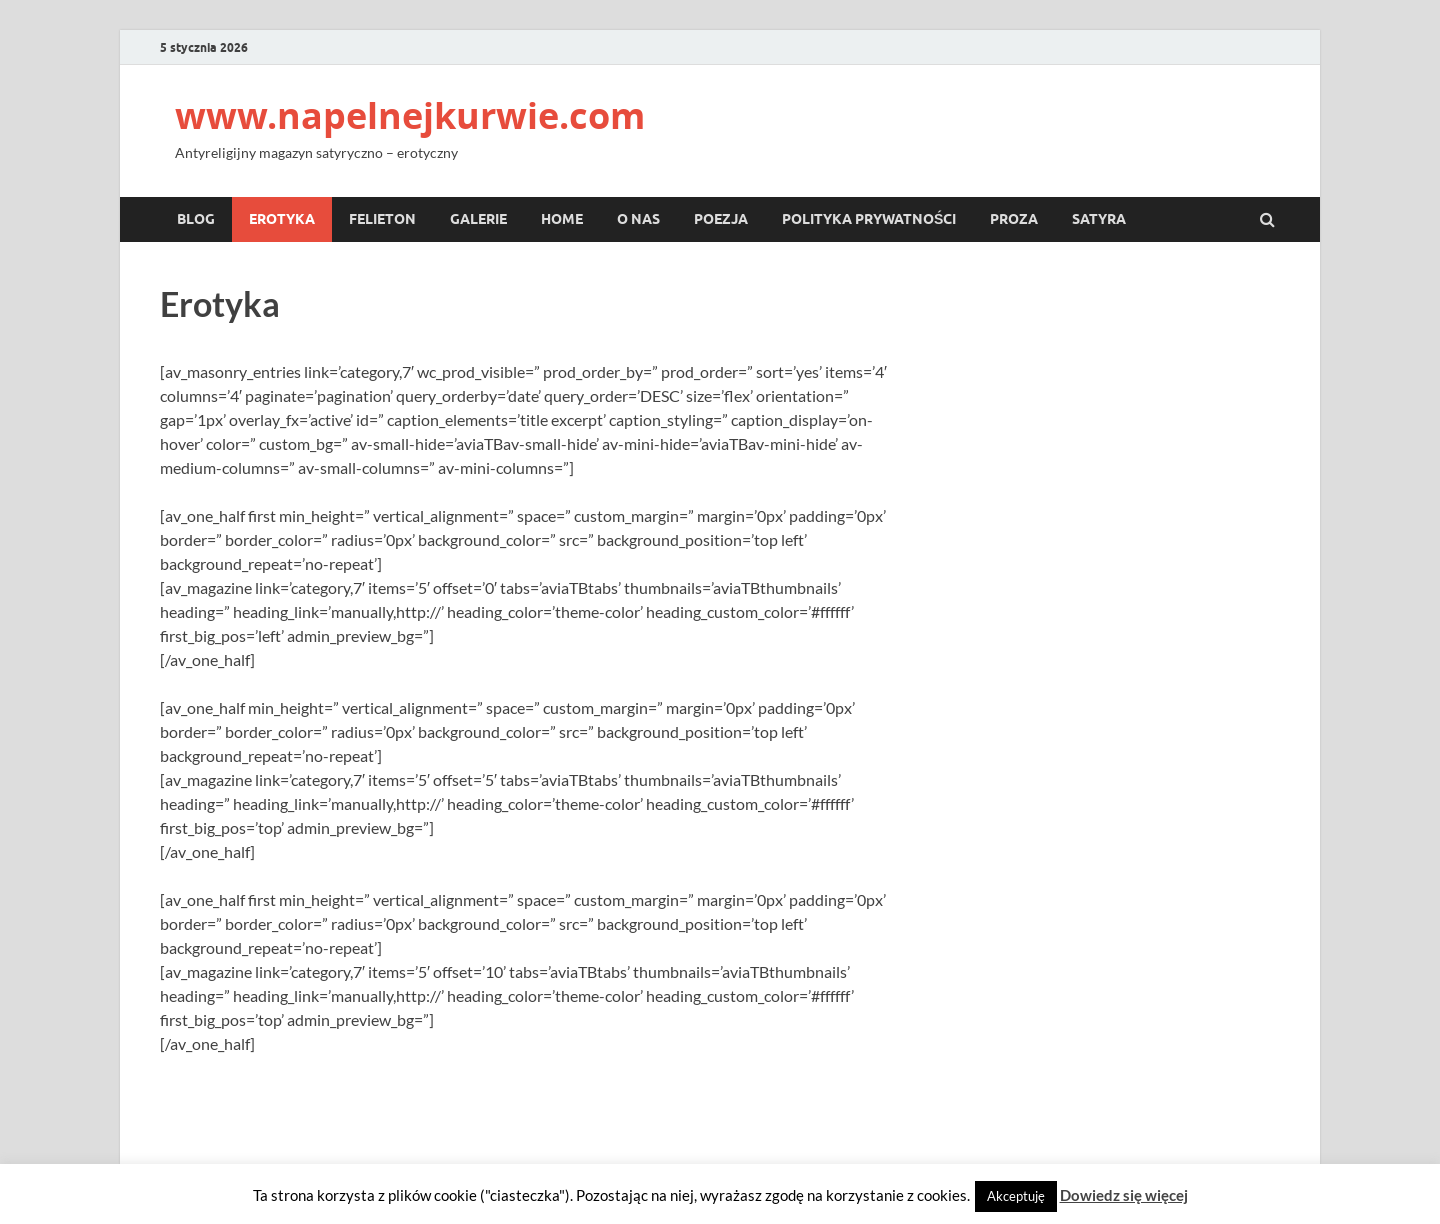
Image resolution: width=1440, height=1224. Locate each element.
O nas (638, 219)
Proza (1014, 219)
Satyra (1099, 219)
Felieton (382, 219)
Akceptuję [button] (1016, 1196)
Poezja (721, 219)
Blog (196, 219)
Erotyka (282, 219)
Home (562, 219)
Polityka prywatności (869, 219)
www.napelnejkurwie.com (410, 115)
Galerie (478, 219)
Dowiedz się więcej (1124, 1195)
